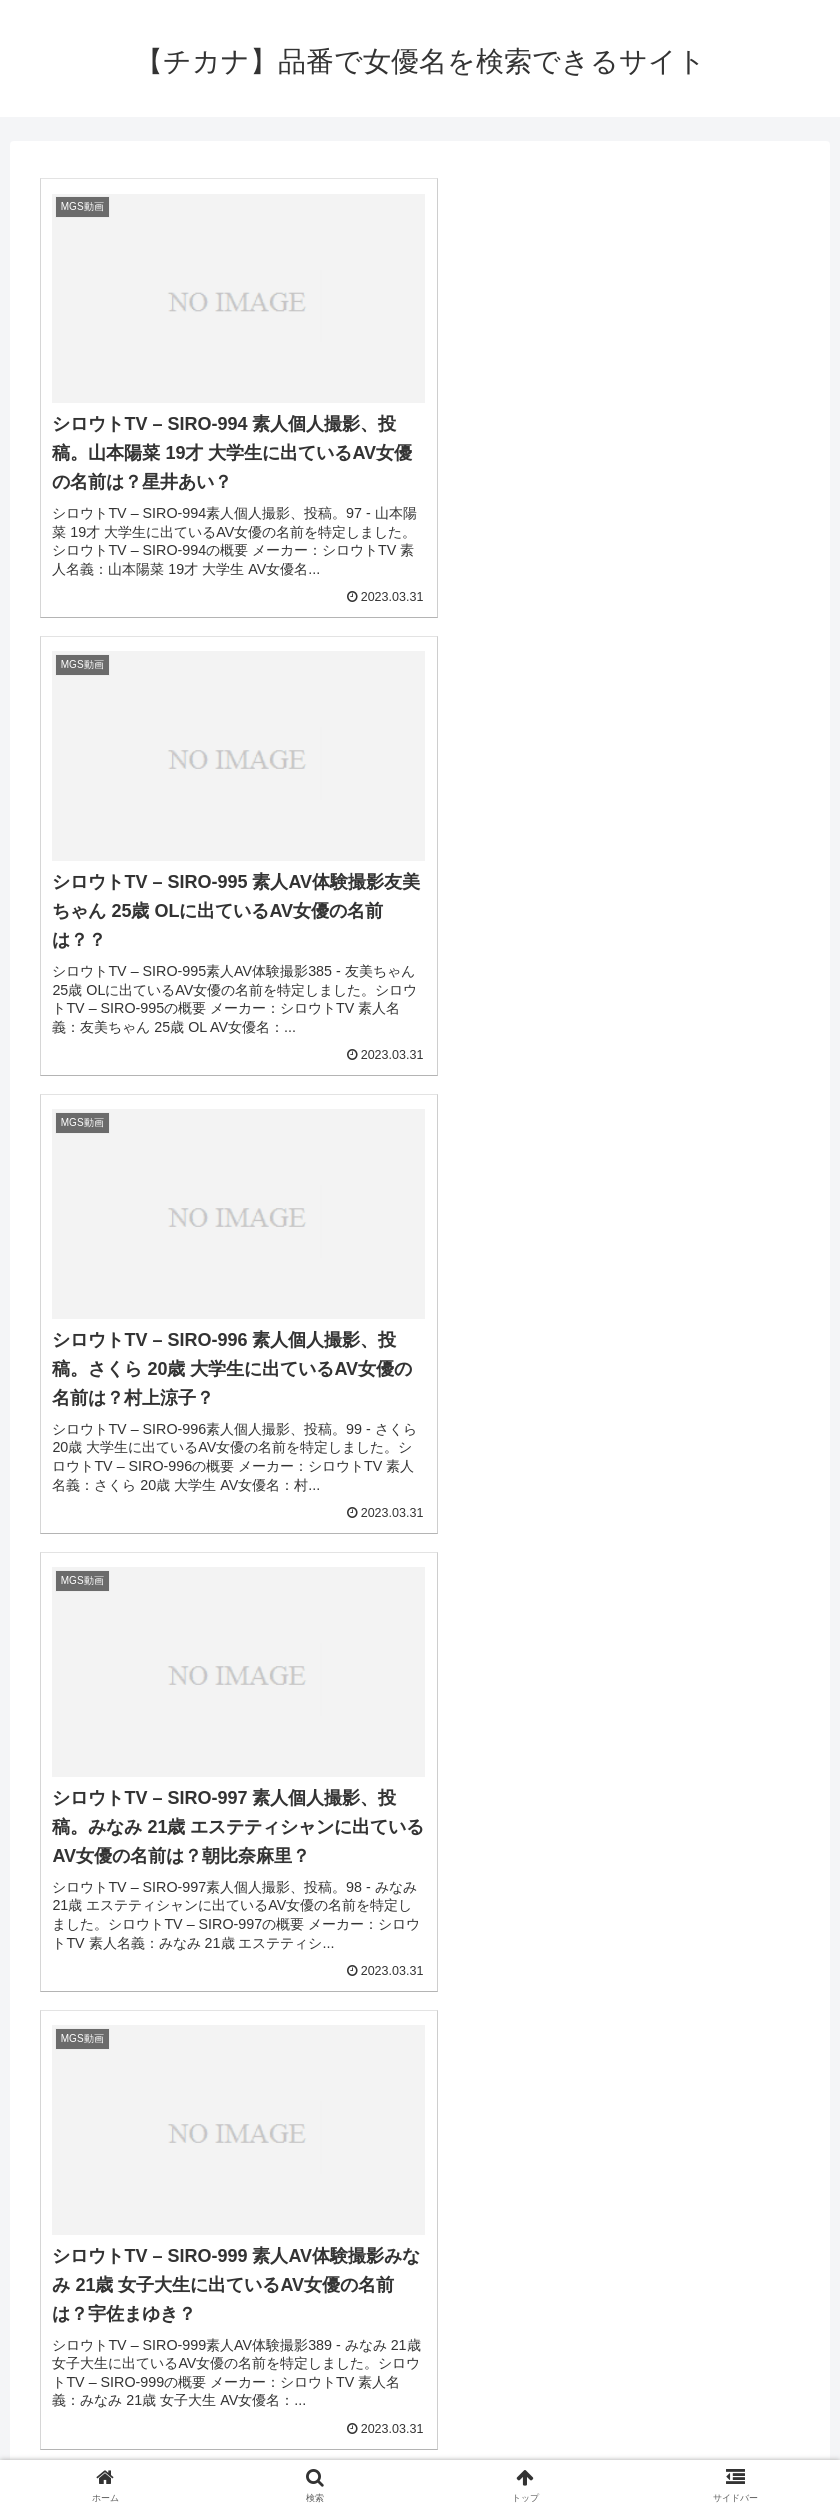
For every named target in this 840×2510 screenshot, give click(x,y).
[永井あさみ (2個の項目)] (530, 2178)
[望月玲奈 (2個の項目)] (43, 2312)
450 (474, 1988)
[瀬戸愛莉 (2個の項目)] (225, 2279)
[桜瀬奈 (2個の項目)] (284, 2312)
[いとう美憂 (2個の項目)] (413, 2346)
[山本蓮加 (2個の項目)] (81, 2346)
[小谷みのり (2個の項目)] (499, 2245)
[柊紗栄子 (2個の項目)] (407, 2245)
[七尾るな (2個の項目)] (510, 2279)
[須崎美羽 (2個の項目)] (408, 2211)
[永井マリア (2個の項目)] (791, 2312)
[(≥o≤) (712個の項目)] (36, 2144)
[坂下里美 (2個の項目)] (691, 2279)
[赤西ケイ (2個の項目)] (438, 2178)
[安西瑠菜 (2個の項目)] (710, 2178)
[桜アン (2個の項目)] (226, 2211)
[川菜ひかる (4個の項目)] (220, 2144)
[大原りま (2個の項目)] (525, 2312)
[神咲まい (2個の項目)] (698, 2312)
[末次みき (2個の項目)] (623, 2178)
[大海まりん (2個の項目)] (246, 2178)
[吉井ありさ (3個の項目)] (590, 2144)
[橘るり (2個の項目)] (445, 2312)
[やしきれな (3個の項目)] (148, 2178)
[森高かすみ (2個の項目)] (129, 2279)
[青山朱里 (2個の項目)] (365, 2312)
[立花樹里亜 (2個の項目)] (133, 2245)
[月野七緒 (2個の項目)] (129, 2312)
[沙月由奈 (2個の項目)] (583, 2346)
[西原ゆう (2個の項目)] (796, 2211)
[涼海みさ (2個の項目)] (244, 2346)
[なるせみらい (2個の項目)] (602, 2245)
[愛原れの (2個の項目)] (612, 2312)
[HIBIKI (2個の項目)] (39, 2279)
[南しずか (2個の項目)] (496, 2211)
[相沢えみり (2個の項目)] (50, 2211)
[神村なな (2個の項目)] (419, 2279)
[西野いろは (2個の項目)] (752, 2346)
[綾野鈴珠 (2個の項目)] (225, 2245)
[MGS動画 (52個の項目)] (120, 2144)
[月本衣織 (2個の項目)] (796, 2178)
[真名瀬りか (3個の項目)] (49, 2178)
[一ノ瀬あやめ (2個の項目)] (596, 2211)
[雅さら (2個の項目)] (210, 2312)
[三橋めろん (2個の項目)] (316, 2245)
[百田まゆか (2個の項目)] (345, 2178)
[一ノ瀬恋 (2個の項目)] (601, 2279)
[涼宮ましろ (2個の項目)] (322, 2279)
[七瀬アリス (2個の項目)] (702, 2211)
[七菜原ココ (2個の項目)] (791, 2245)
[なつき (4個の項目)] (313, 2144)
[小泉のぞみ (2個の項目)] (314, 2211)
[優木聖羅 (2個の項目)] (144, 2211)
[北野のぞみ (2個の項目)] (788, 2279)
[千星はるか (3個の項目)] (787, 2144)
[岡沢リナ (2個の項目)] (699, 2245)
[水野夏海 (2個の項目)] (42, 2245)
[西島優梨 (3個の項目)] (399, 2144)
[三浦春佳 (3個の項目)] (689, 2144)
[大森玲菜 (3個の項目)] (492, 2144)
